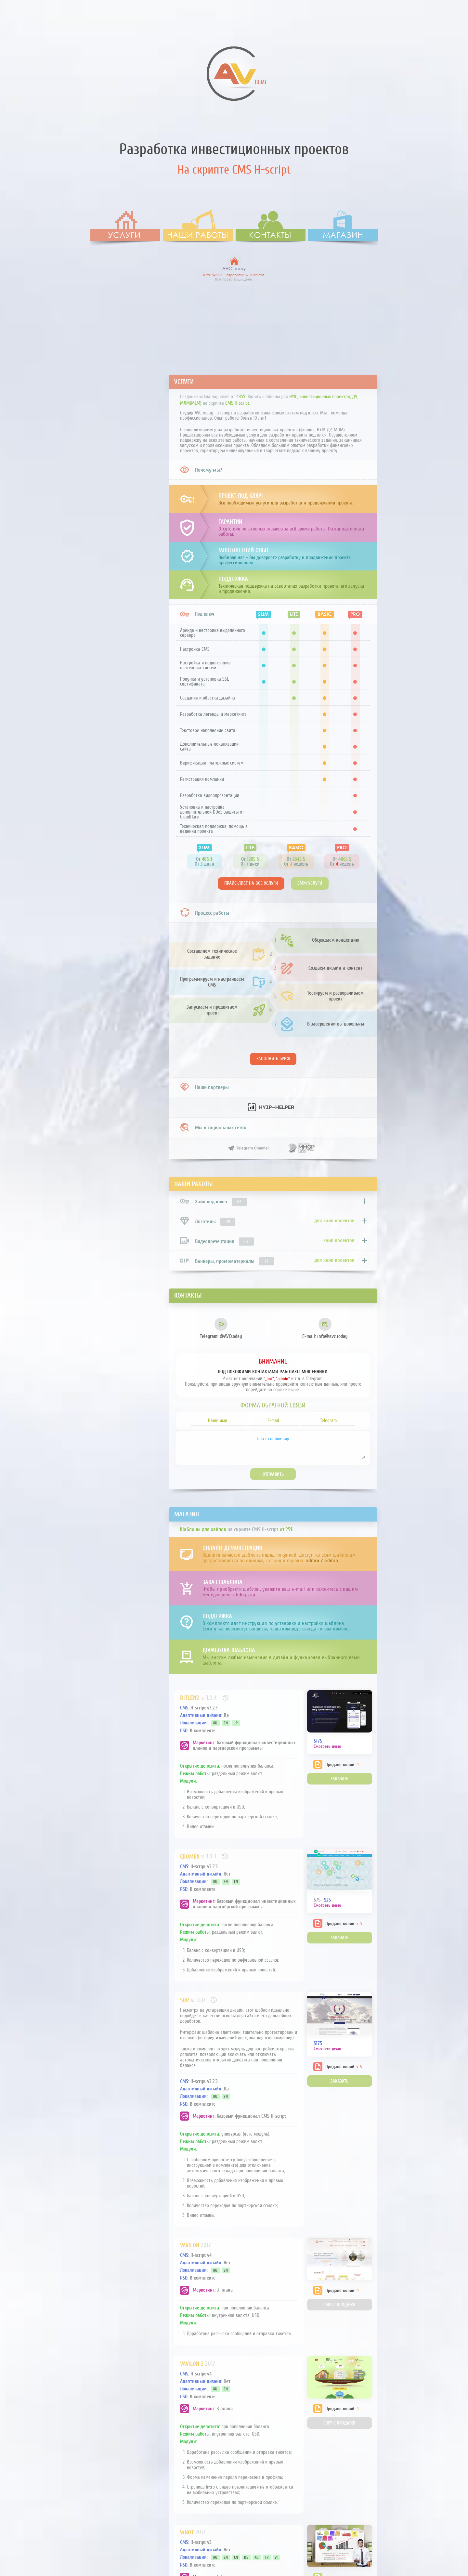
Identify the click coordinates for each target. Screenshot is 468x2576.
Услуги (124, 235)
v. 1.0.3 (208, 1856)
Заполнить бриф (273, 1059)
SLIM (263, 614)
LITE (294, 614)
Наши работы (197, 235)
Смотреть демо (327, 1746)
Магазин (343, 235)
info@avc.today (325, 1328)
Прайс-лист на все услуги (251, 883)
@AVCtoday (221, 1328)
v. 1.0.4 (209, 1697)
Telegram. (245, 1595)
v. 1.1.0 (198, 2000)
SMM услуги (309, 883)
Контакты (270, 235)
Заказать (339, 1778)
